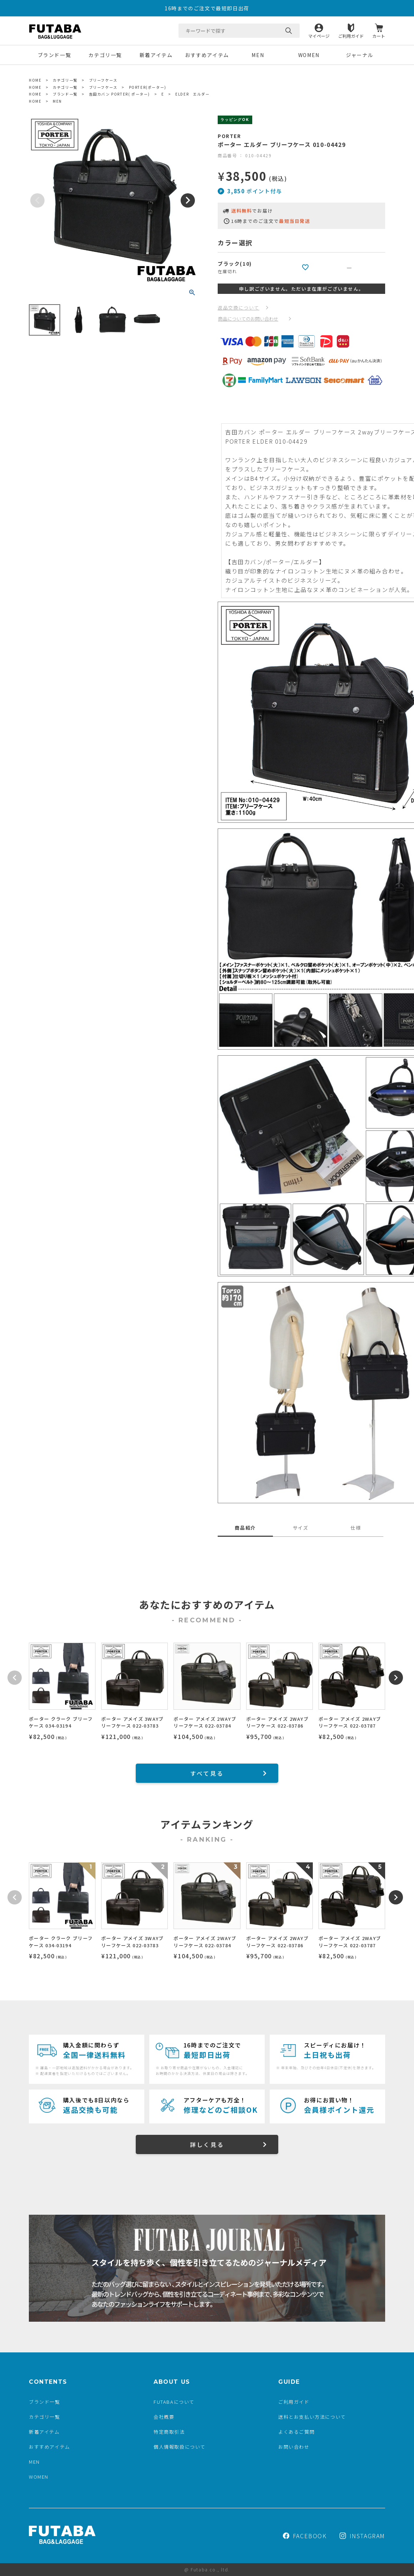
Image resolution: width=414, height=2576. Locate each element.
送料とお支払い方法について (312, 2416)
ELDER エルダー (192, 94)
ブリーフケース (103, 80)
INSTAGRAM (362, 2535)
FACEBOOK (305, 2535)
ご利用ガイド (351, 35)
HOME (35, 80)
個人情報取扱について (180, 2446)
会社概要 (164, 2416)
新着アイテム (156, 54)
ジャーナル (359, 54)
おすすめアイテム (207, 54)
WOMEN (309, 54)
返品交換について (238, 307)
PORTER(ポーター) (147, 87)
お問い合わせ (294, 2446)
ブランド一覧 (54, 54)
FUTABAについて (174, 2401)
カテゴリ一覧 (105, 54)
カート (378, 35)
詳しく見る (207, 2144)
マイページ (319, 35)
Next (188, 200)
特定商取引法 (169, 2431)
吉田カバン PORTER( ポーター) (119, 94)
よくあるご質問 (296, 2431)
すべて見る (207, 1773)
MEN (258, 54)
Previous (37, 200)
